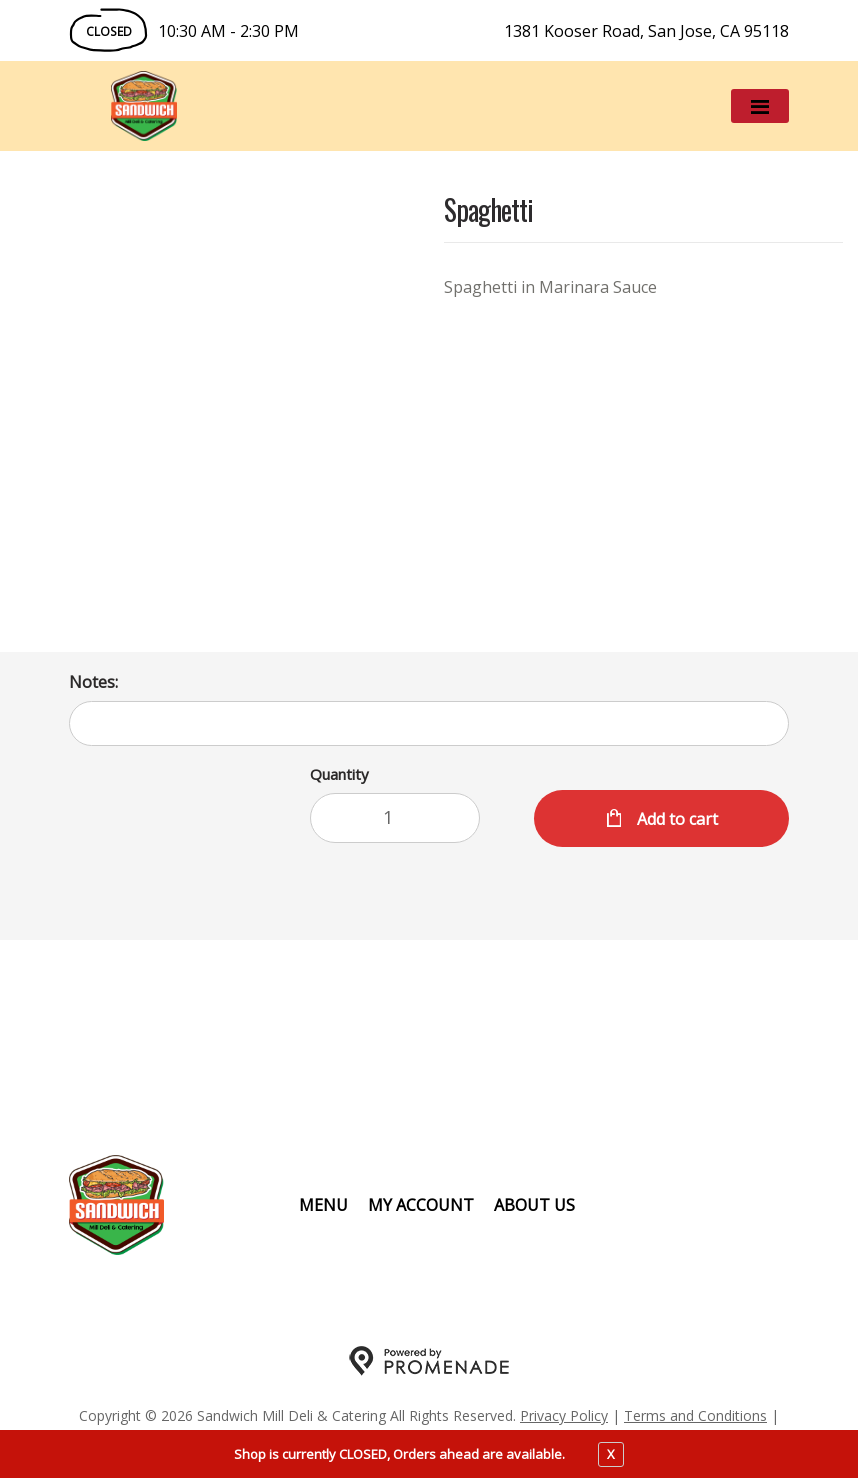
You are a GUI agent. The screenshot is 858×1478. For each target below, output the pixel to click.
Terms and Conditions (695, 1415)
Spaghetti (488, 211)
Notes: (93, 682)
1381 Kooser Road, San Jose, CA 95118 (646, 31)
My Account (421, 1205)
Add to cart (675, 819)
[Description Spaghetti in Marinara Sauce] (643, 287)
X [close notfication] (611, 1454)
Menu (323, 1205)
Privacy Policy (564, 1415)
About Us (534, 1205)
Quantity (339, 774)
